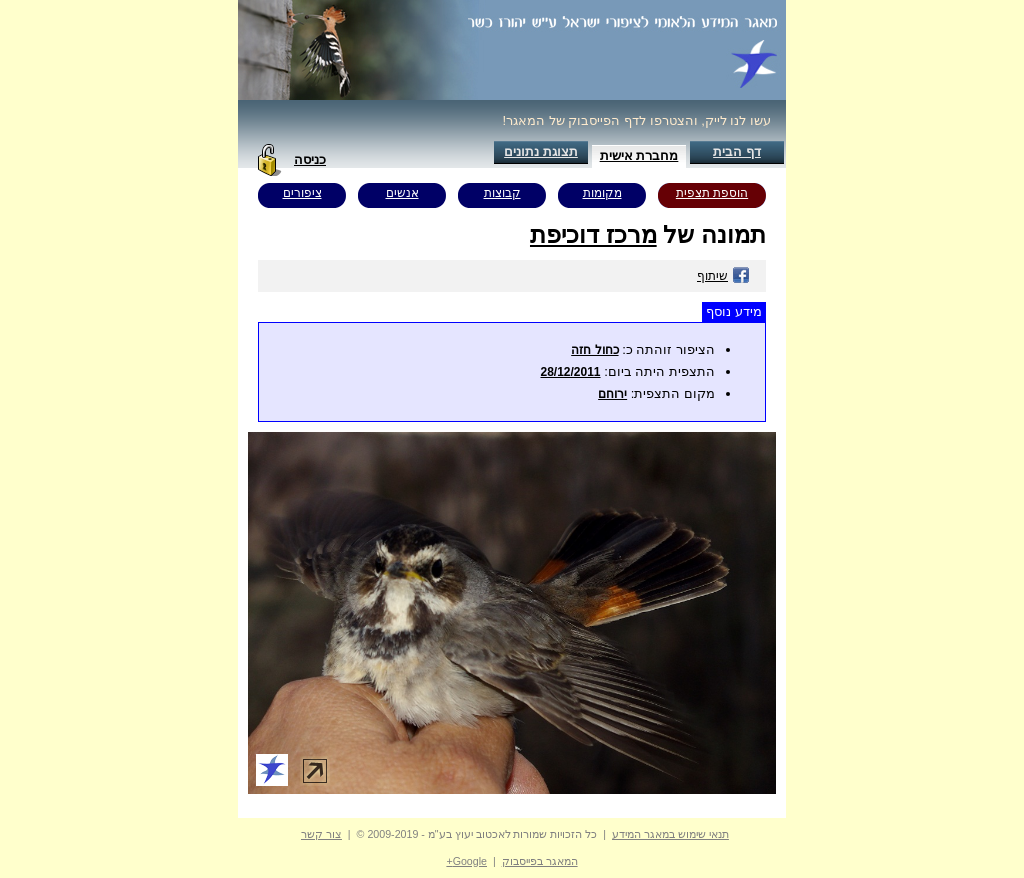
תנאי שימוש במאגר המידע (670, 834)
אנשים (402, 193)
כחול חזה (594, 350)
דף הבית (737, 151)
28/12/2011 (570, 372)
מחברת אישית (639, 155)
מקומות (602, 193)
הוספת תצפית (712, 193)
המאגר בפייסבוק (540, 861)
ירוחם (612, 394)
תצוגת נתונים (541, 151)
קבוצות (502, 193)
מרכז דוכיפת (593, 234)
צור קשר (321, 834)
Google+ (466, 861)
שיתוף (723, 276)
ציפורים (302, 193)
